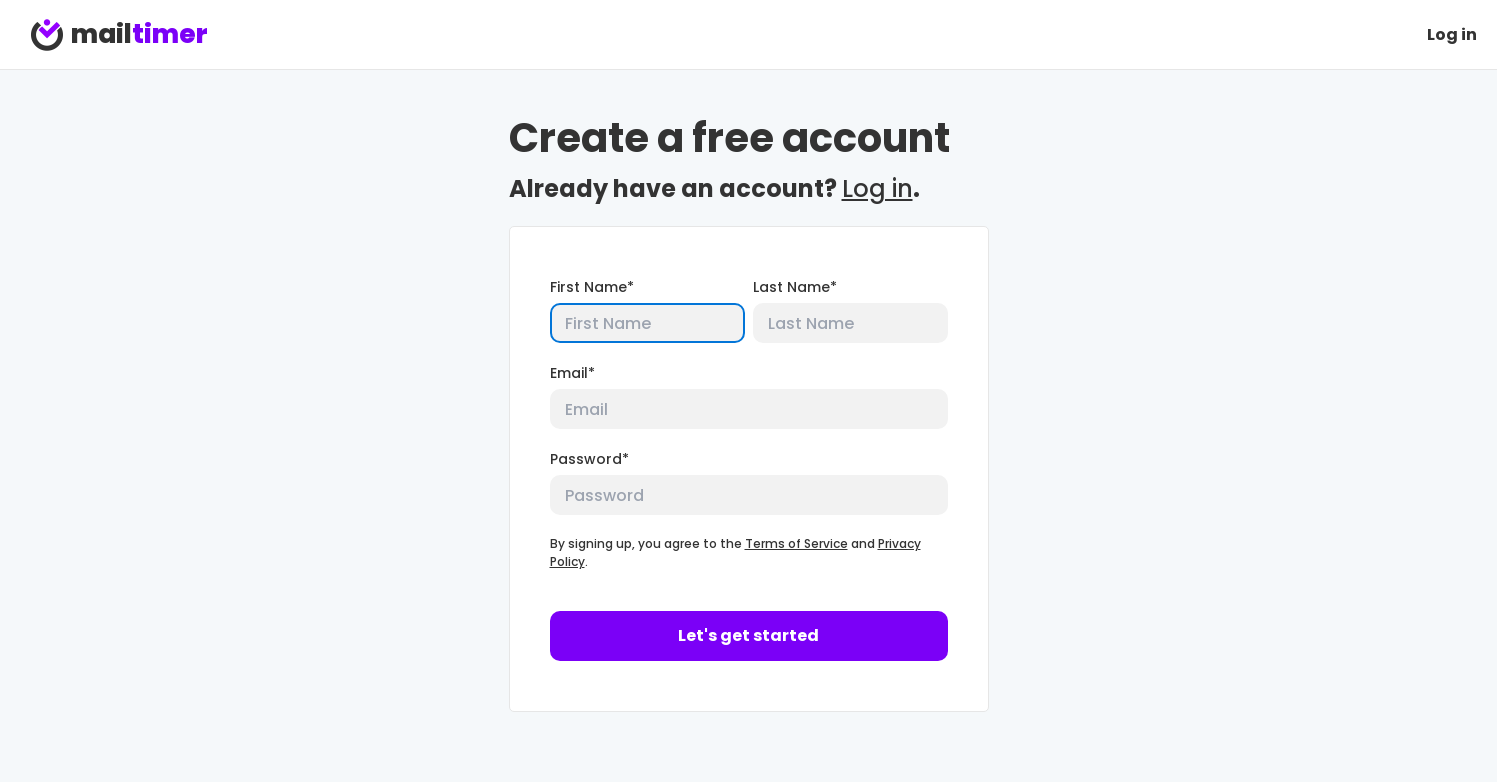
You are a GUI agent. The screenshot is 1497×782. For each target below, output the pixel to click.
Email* (572, 373)
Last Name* (795, 287)
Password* (589, 459)
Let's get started (748, 635)
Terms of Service (796, 543)
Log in (1452, 34)
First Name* (592, 287)
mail (119, 34)
